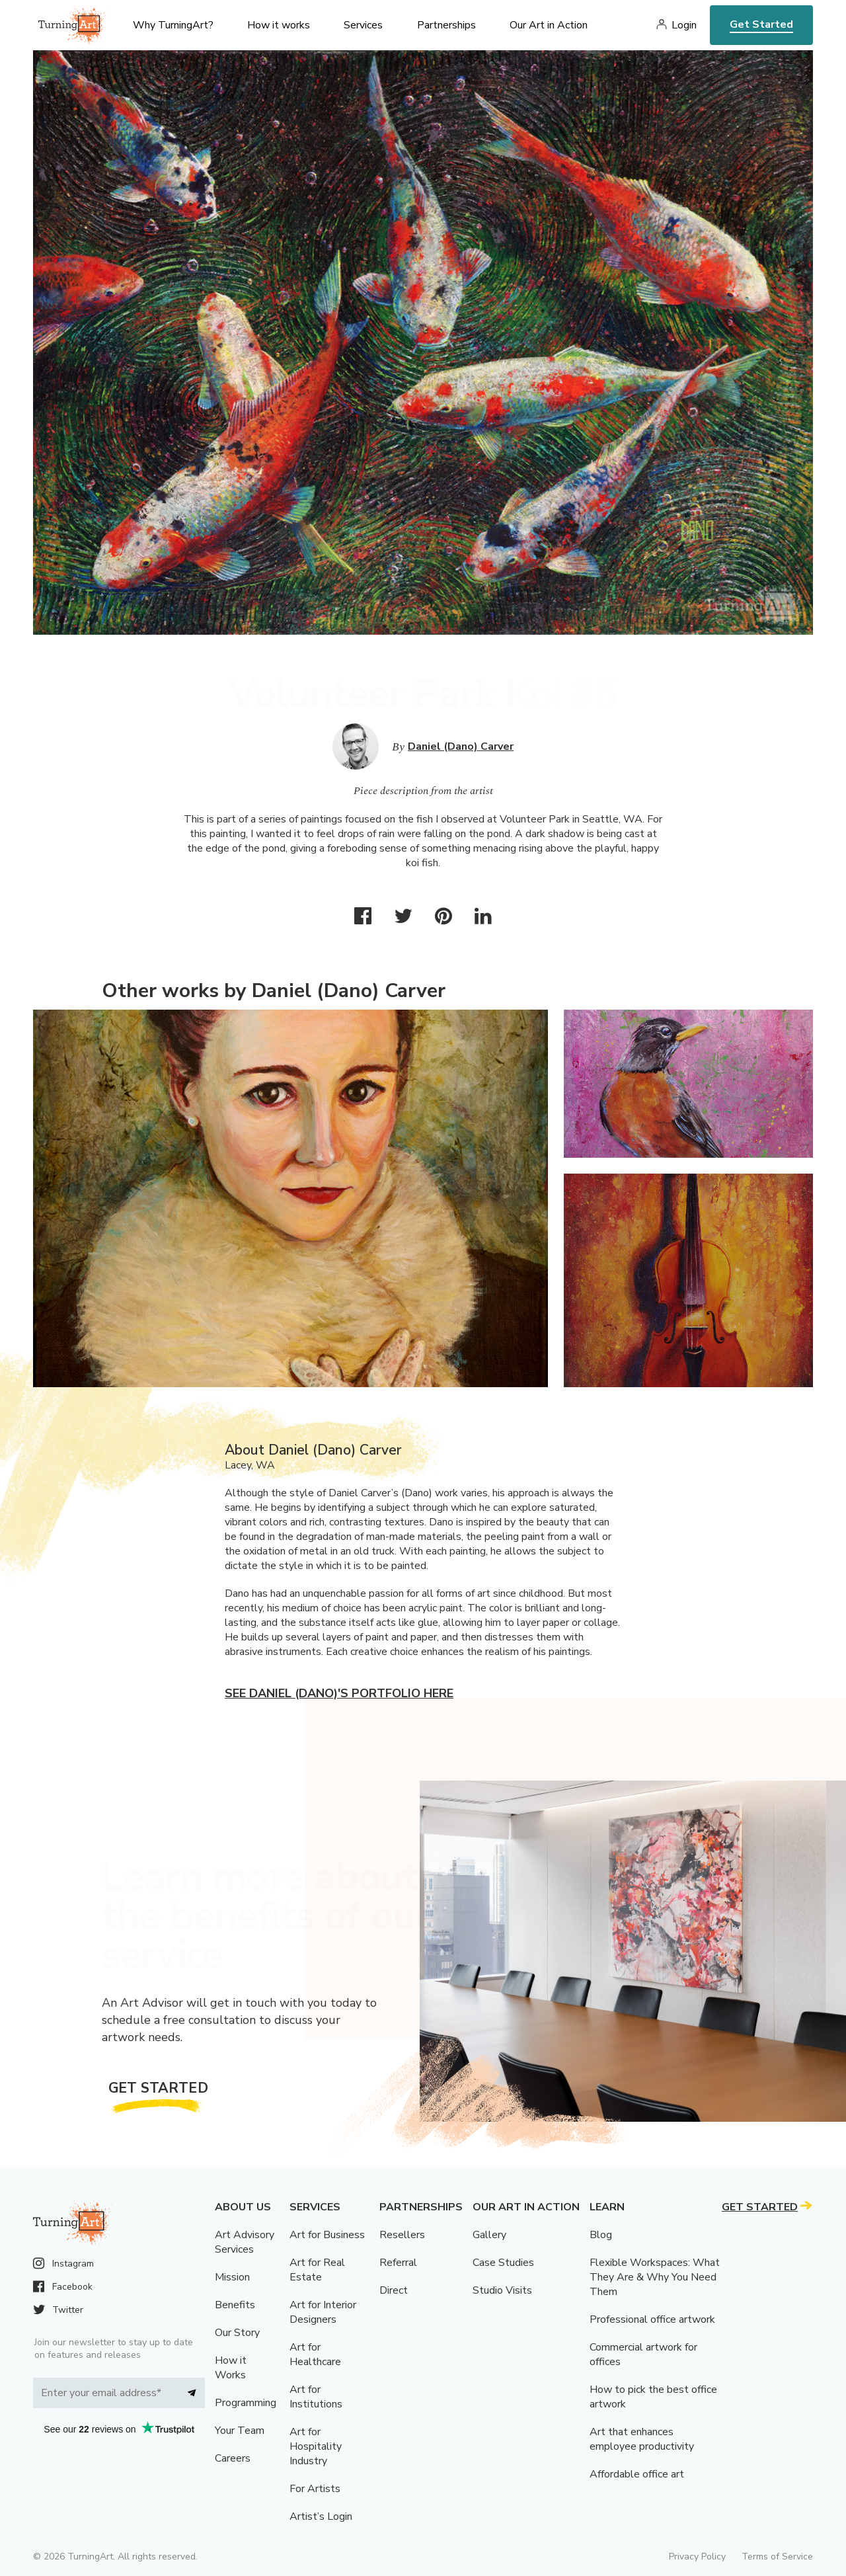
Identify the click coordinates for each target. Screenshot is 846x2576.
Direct (393, 2290)
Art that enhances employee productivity (642, 2439)
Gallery (489, 2235)
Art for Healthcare (315, 2354)
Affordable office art (637, 2474)
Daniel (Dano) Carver (461, 746)
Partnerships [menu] (446, 25)
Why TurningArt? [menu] (173, 25)
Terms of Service (777, 2556)
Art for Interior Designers (322, 2312)
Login (684, 25)
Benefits (235, 2305)
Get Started (761, 24)
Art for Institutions (315, 2396)
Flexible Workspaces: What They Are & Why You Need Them (655, 2277)
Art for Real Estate (317, 2269)
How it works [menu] (278, 25)
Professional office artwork (652, 2319)
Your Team (239, 2430)
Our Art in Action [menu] (549, 25)
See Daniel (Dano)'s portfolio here (339, 1693)
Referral (398, 2262)
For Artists (314, 2488)
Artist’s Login (320, 2516)
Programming (245, 2402)
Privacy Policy (697, 2556)
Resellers (402, 2235)
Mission (232, 2277)
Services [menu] (363, 25)
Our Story (237, 2332)
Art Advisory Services (244, 2242)
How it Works (231, 2367)
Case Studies (503, 2262)
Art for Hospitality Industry (315, 2446)
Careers (232, 2458)
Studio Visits (502, 2290)
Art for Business (327, 2235)
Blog (601, 2235)
